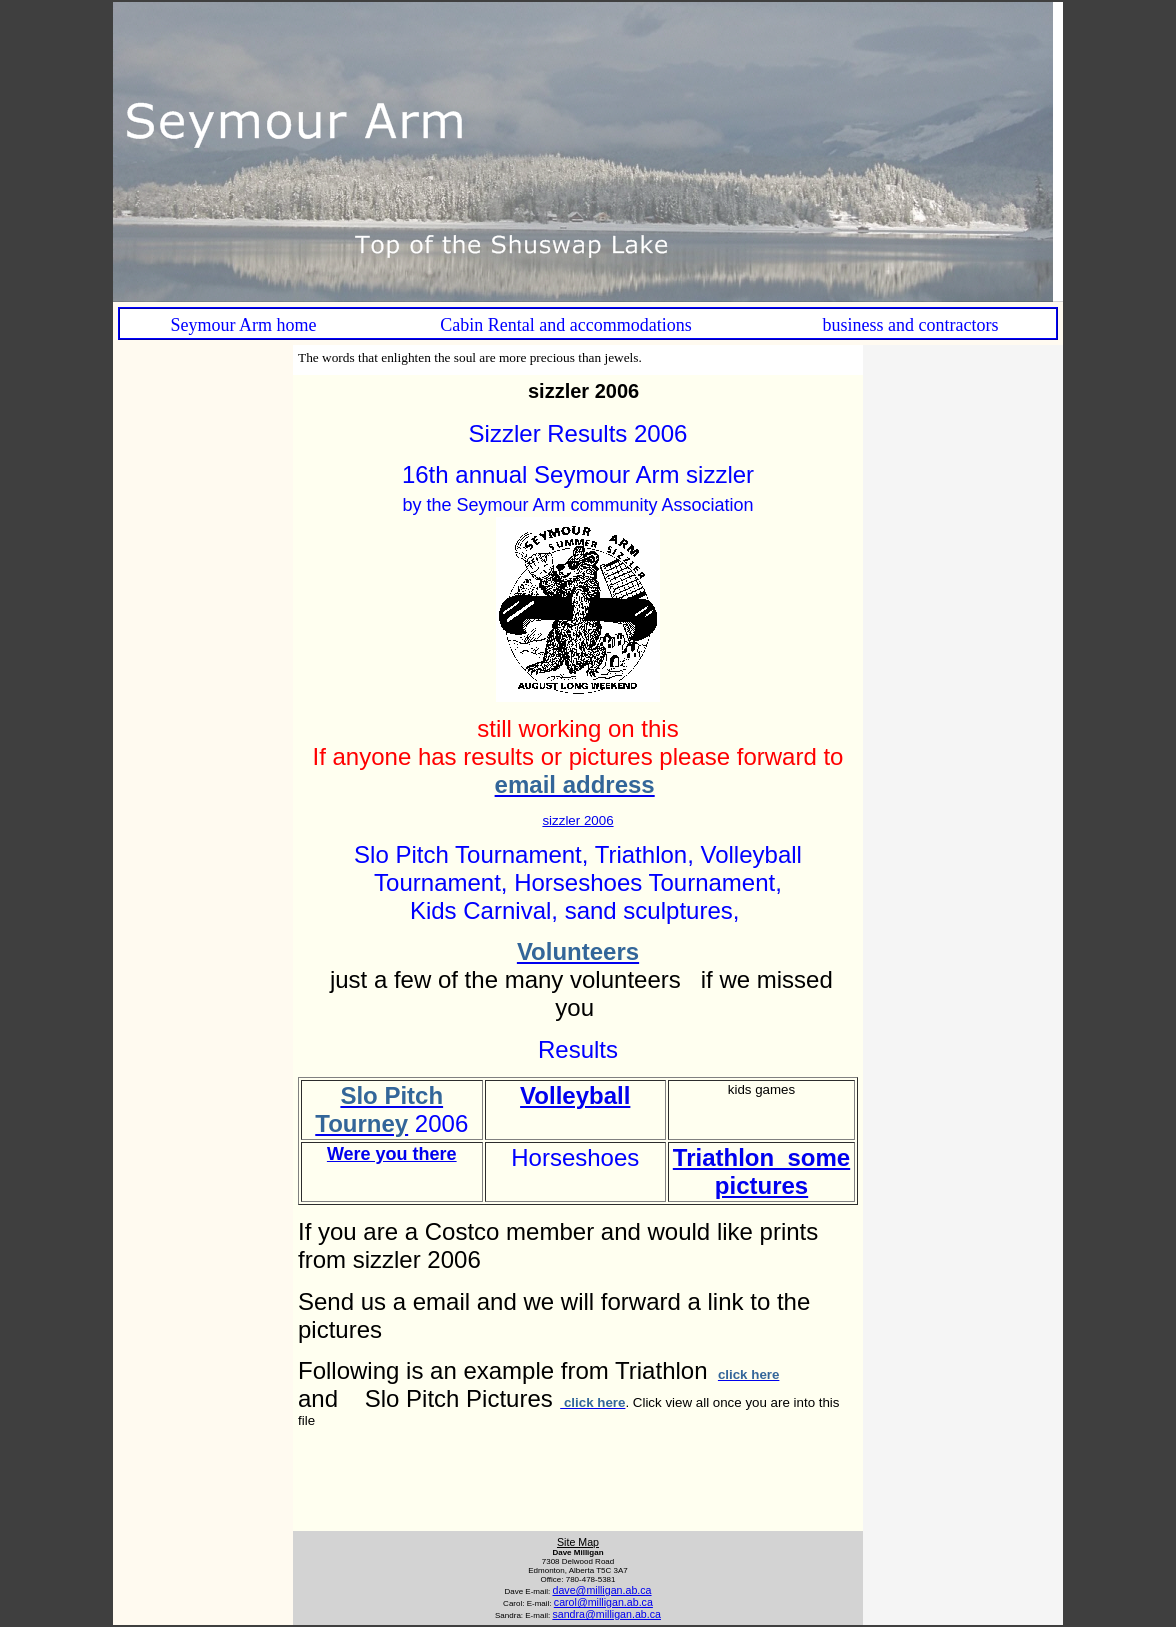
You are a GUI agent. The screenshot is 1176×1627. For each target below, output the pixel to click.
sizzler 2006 (577, 820)
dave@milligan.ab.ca (601, 1590)
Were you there (392, 1154)
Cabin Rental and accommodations (565, 325)
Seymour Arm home (244, 325)
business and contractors (910, 325)
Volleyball (575, 1095)
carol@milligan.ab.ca (603, 1602)
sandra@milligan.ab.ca (606, 1614)
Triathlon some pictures (761, 1171)
